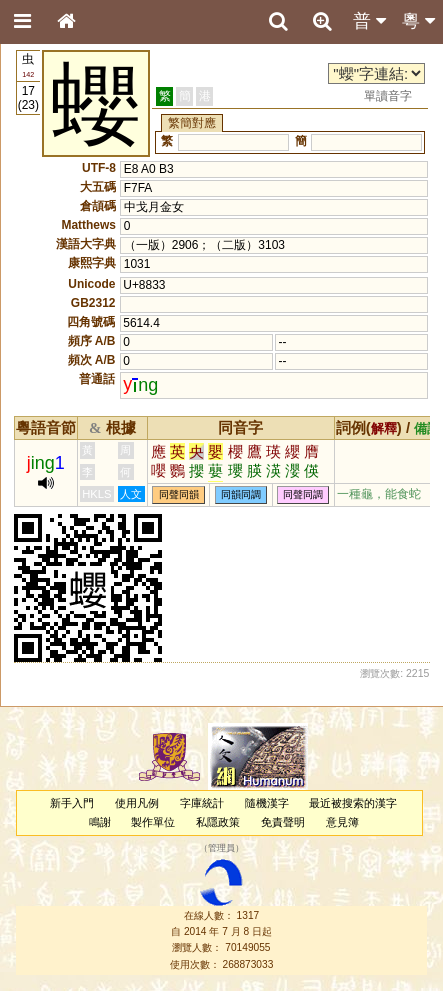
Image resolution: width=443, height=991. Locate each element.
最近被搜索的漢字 (353, 803)
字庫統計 (202, 803)
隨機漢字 (267, 803)
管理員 (221, 849)
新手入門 (72, 803)
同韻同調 (241, 494)
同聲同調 (303, 494)
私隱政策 (218, 822)
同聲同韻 (179, 494)
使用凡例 (137, 803)
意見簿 (342, 822)
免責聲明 (283, 822)
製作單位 (153, 822)
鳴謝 (100, 822)
